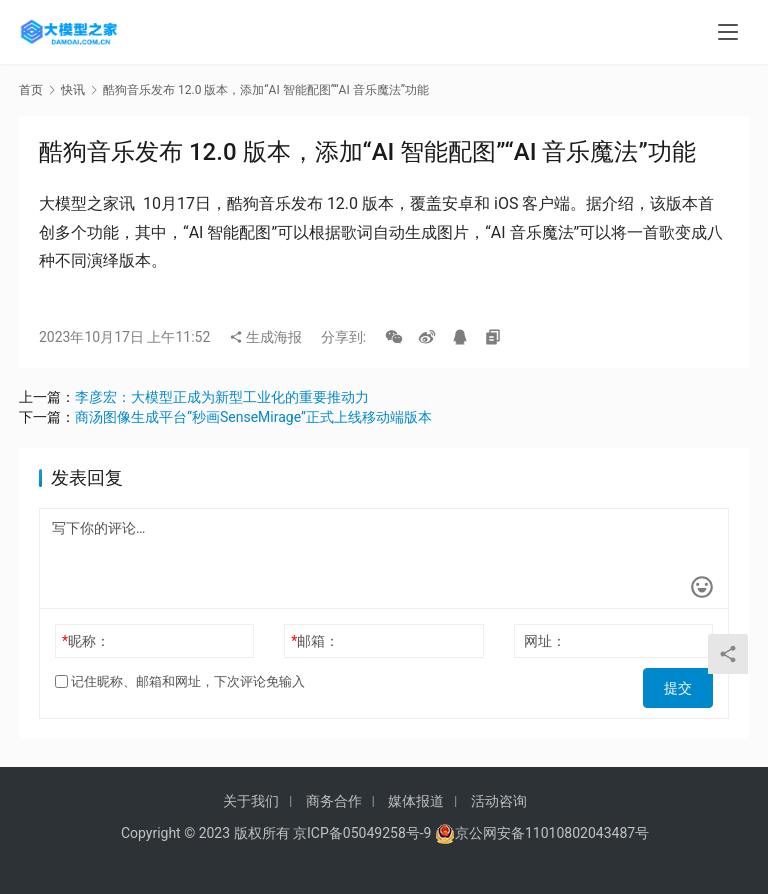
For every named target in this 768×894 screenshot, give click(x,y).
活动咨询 (499, 801)
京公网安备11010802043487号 (552, 833)
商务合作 (334, 801)
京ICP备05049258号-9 (362, 833)
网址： (545, 641)
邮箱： (315, 641)
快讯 (73, 90)
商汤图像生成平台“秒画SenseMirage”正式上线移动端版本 (253, 417)
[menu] (728, 32)
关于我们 (251, 801)
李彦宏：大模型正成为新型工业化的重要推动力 (222, 397)
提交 (685, 682)
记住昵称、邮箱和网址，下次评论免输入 (180, 681)
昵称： (86, 641)
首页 (31, 90)
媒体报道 (416, 801)
